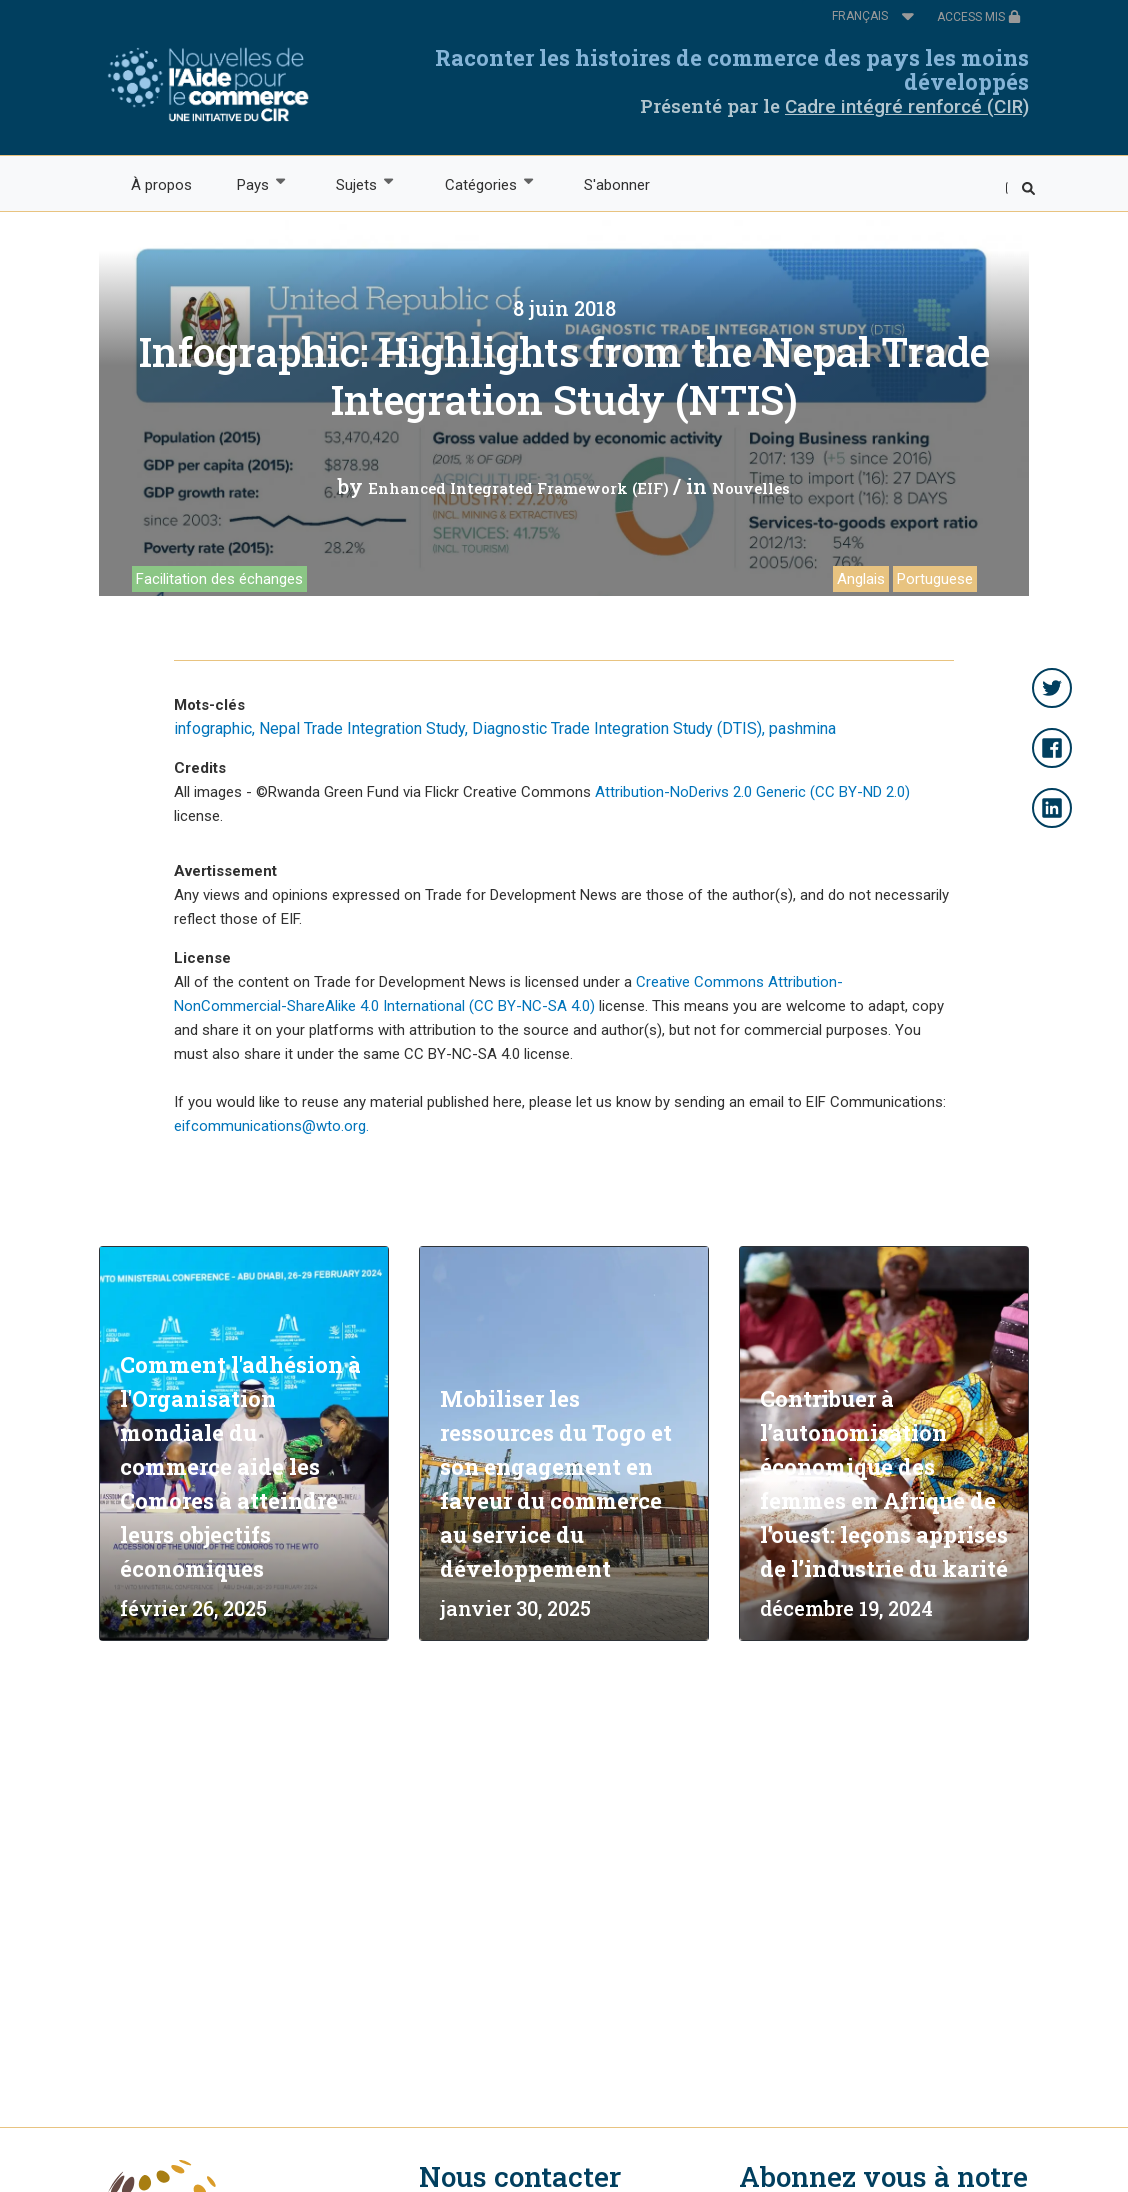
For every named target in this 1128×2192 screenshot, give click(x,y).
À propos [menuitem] (161, 185)
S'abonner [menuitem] (617, 185)
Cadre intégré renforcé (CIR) (907, 106)
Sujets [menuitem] (356, 183)
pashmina (802, 728)
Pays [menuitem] (251, 183)
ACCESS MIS (979, 17)
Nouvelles (751, 488)
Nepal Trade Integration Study (362, 728)
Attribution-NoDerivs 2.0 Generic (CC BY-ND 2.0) (752, 792)
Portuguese (935, 579)
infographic (213, 728)
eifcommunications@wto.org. (271, 1126)
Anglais (861, 579)
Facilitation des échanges (219, 579)
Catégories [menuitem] (479, 183)
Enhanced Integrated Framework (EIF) (518, 488)
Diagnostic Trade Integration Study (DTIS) (617, 728)
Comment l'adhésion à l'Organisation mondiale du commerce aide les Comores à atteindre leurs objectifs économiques (240, 1466)
